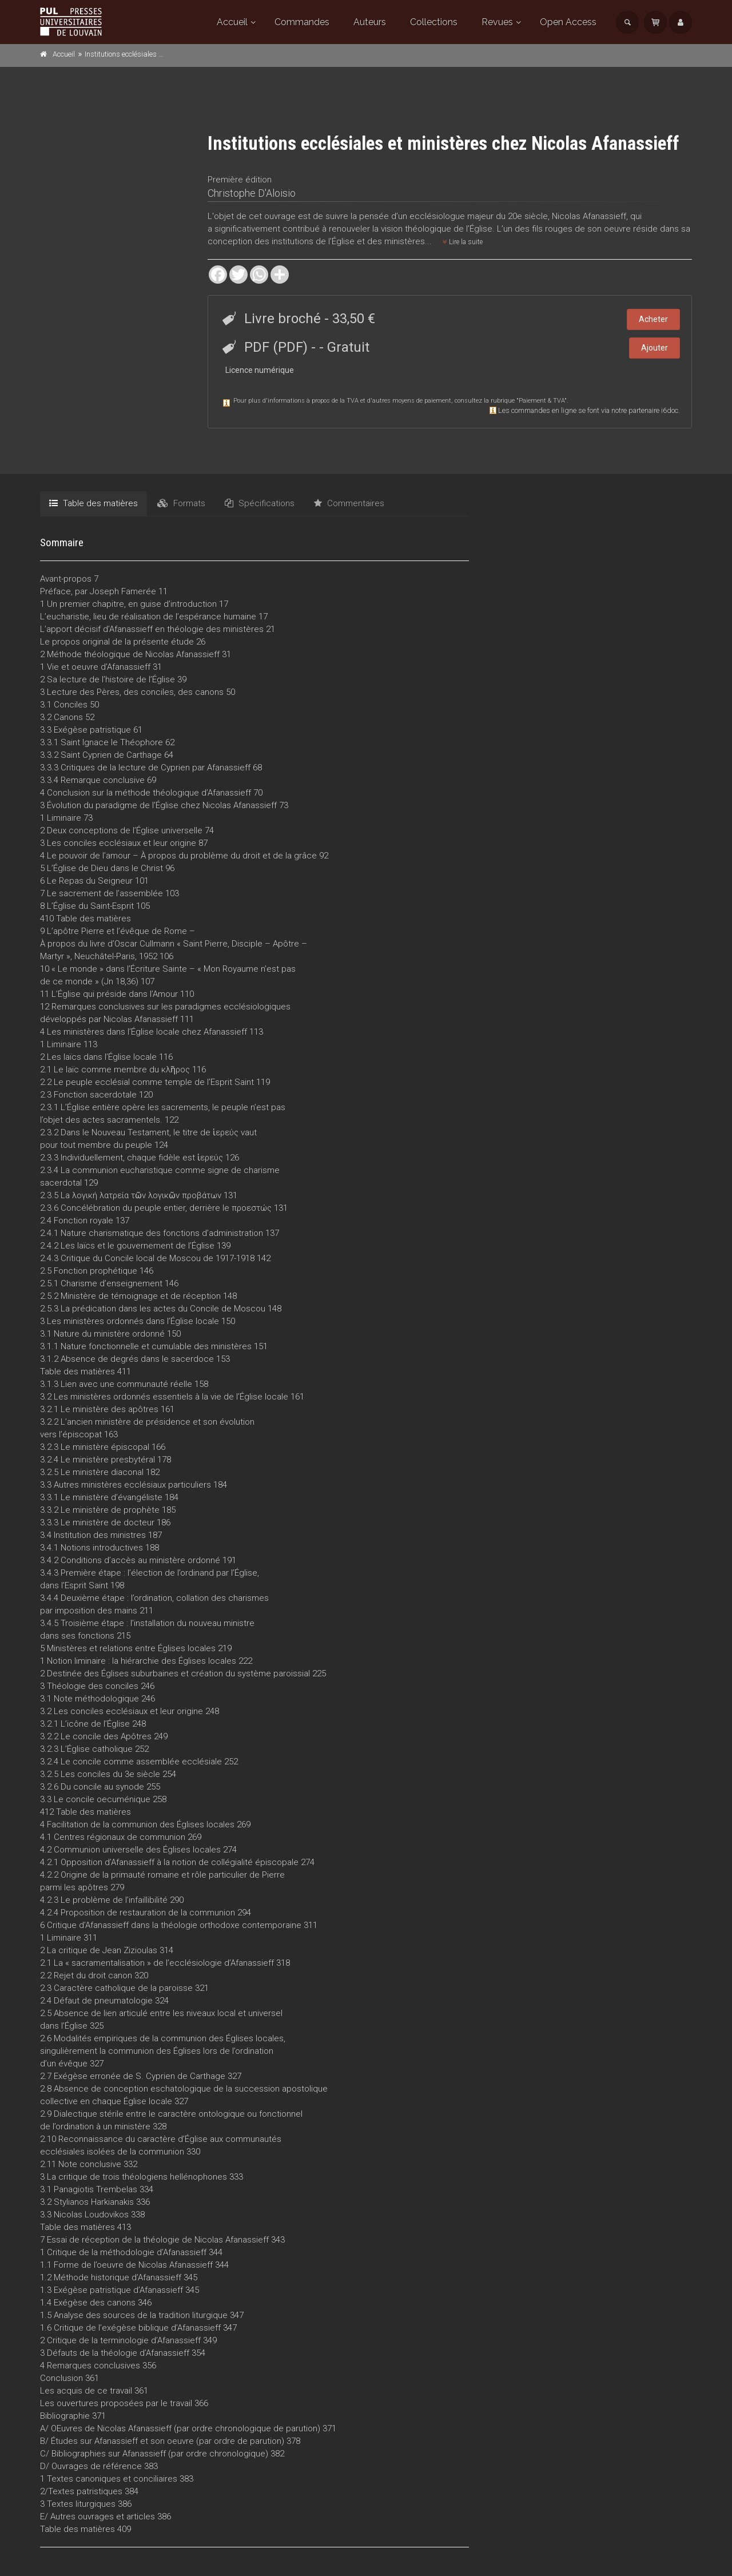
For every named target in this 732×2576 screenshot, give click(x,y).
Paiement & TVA (541, 400)
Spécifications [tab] (260, 503)
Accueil (232, 22)
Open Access (568, 22)
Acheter (653, 319)
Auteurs (369, 22)
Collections (434, 22)
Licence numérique (259, 370)
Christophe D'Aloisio (252, 193)
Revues (497, 22)
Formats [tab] (181, 503)
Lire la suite (463, 242)
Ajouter (654, 347)
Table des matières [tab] (93, 503)
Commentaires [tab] (349, 503)
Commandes (301, 22)
